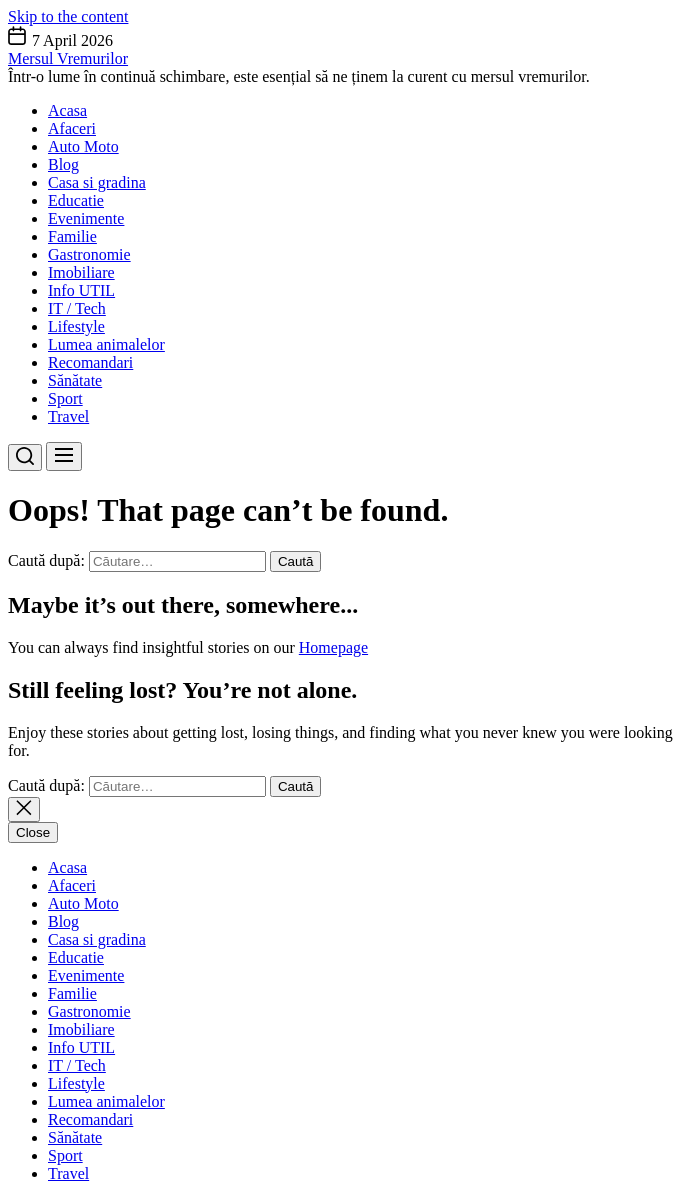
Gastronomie (89, 254)
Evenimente (86, 218)
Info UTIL (81, 290)
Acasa (67, 110)
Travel (68, 416)
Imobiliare (81, 272)
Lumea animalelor (106, 344)
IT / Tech (77, 308)
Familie (72, 236)
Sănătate (75, 380)
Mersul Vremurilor (68, 58)
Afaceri (72, 128)
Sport (65, 398)
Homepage (333, 647)
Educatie (76, 200)
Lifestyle (76, 326)
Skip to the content (68, 16)
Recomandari (90, 362)
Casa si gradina (97, 182)
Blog (63, 164)
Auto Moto (83, 146)
